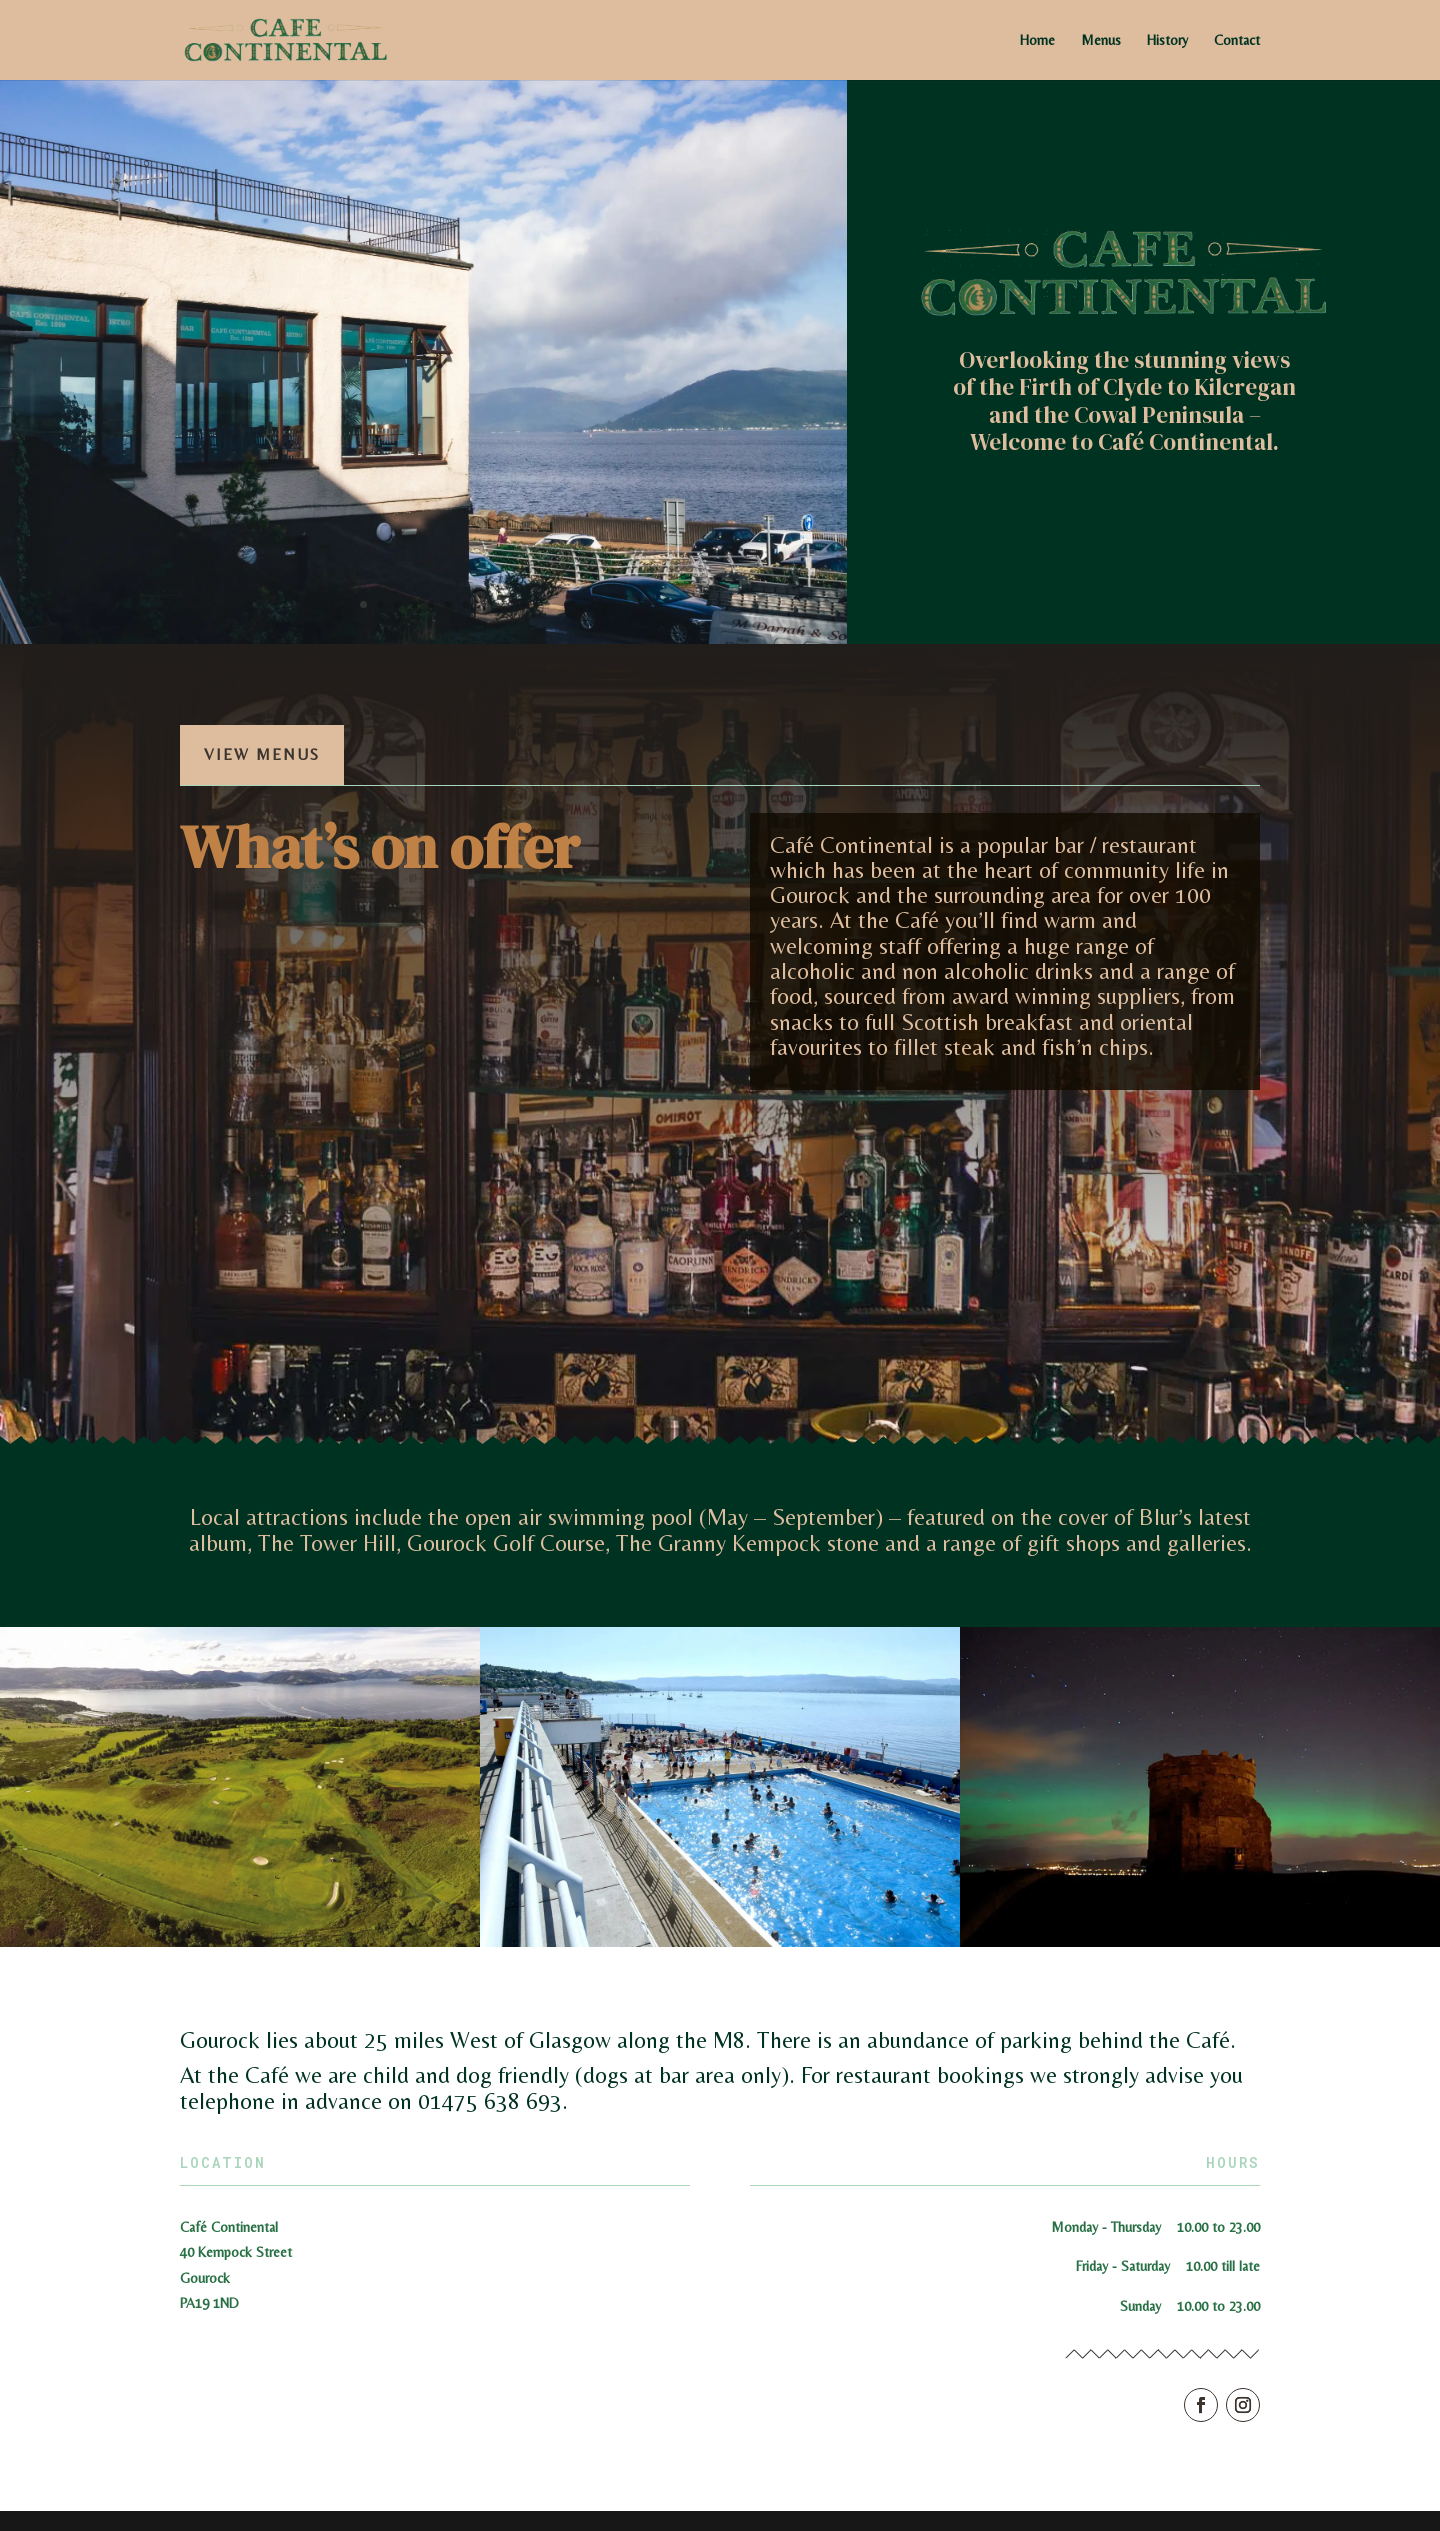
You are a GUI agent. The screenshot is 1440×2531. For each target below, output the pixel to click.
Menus (1101, 40)
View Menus (262, 754)
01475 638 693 (490, 2101)
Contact (1237, 40)
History (1167, 40)
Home (1037, 40)
